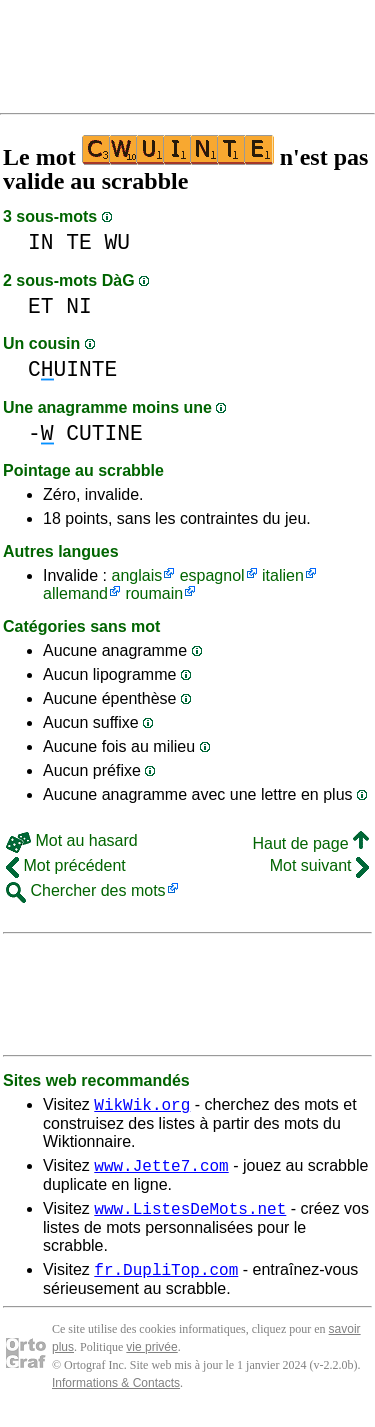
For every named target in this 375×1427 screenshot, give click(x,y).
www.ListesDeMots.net (190, 1217)
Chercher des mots (86, 890)
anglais (136, 575)
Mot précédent (66, 865)
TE (79, 242)
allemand (75, 593)
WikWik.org (142, 1107)
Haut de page (310, 843)
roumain (154, 593)
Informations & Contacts (116, 1395)
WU (118, 242)
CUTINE (104, 433)
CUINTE (72, 369)
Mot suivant (319, 865)
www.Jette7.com (161, 1171)
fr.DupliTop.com (166, 1281)
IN (41, 242)
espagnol (212, 575)
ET (41, 306)
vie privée (151, 1359)
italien (283, 575)
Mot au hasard (72, 840)
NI (79, 306)
